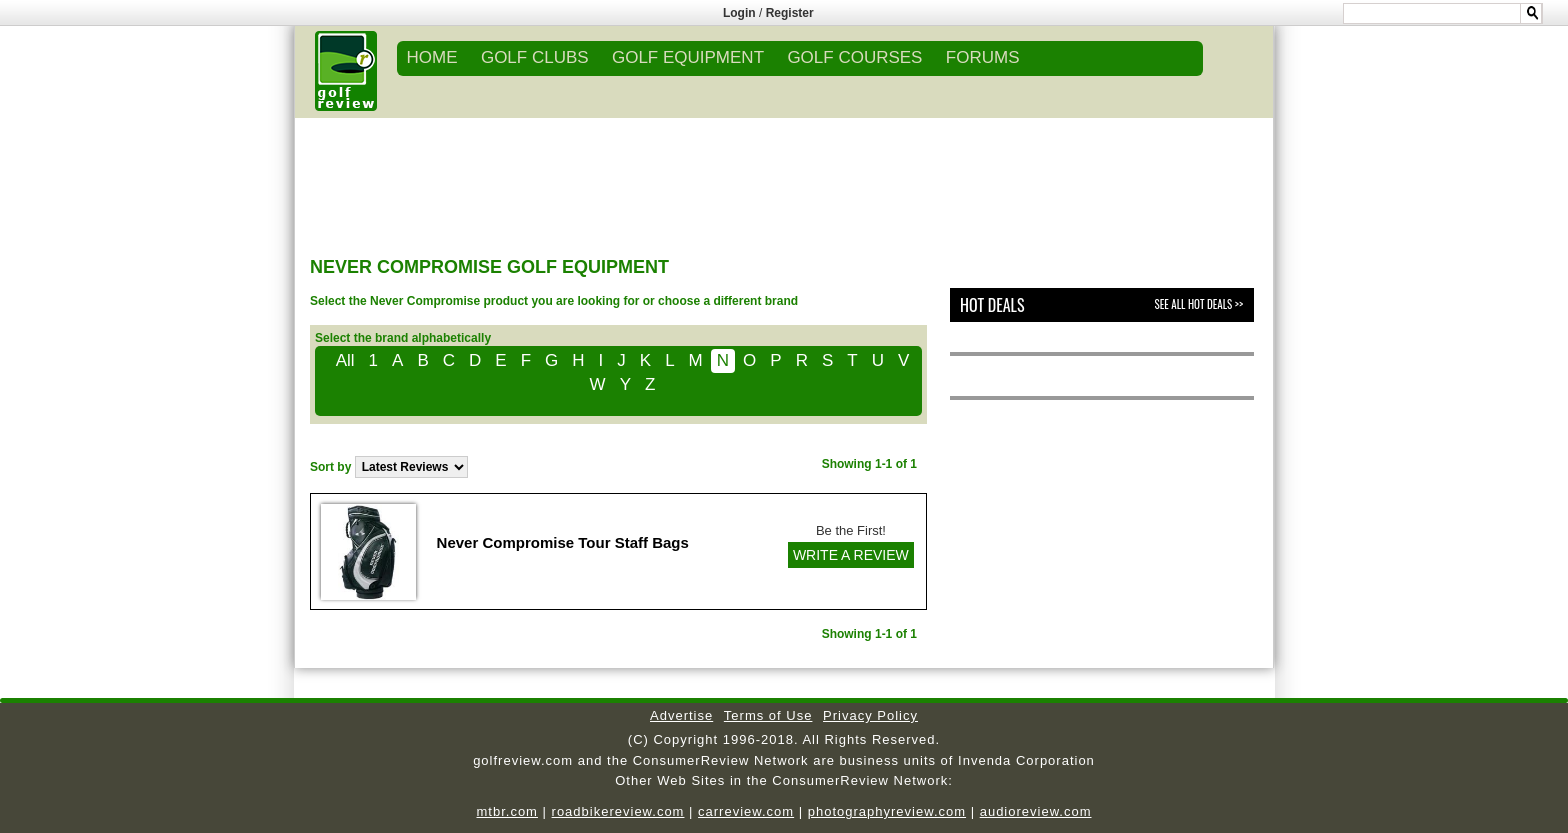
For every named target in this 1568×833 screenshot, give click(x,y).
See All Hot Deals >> (1199, 304)
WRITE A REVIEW (851, 555)
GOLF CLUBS (535, 57)
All (345, 360)
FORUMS (983, 57)
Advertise (681, 715)
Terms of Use (768, 715)
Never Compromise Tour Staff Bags (563, 542)
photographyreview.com (887, 811)
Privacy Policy (870, 715)
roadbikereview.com (618, 811)
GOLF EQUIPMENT (688, 57)
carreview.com (746, 811)
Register (790, 13)
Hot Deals (992, 305)
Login (739, 13)
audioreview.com (1036, 811)
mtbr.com (506, 811)
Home (432, 57)
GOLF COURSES (854, 57)
